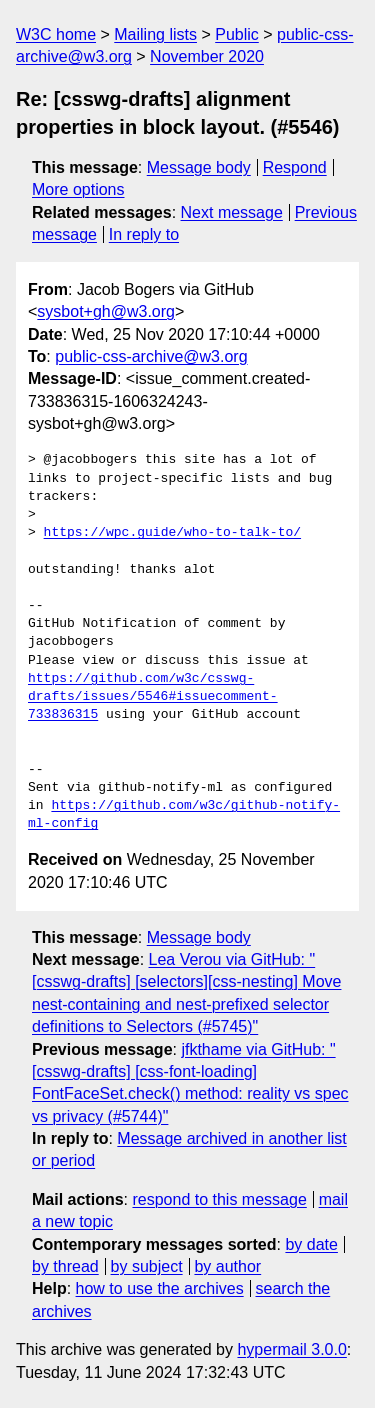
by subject (147, 1266)
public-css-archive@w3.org (151, 356)
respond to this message (219, 1199)
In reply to (144, 234)
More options (78, 189)
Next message (232, 212)
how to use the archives (160, 1288)
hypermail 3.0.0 (291, 1349)
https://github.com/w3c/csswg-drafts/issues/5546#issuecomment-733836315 (153, 697)
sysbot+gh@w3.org (106, 311)
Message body (199, 167)
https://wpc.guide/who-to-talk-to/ (172, 533)
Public (237, 34)
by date (311, 1244)
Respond (295, 167)
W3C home (56, 34)
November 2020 (207, 56)
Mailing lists (155, 34)
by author (227, 1266)
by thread (65, 1266)
